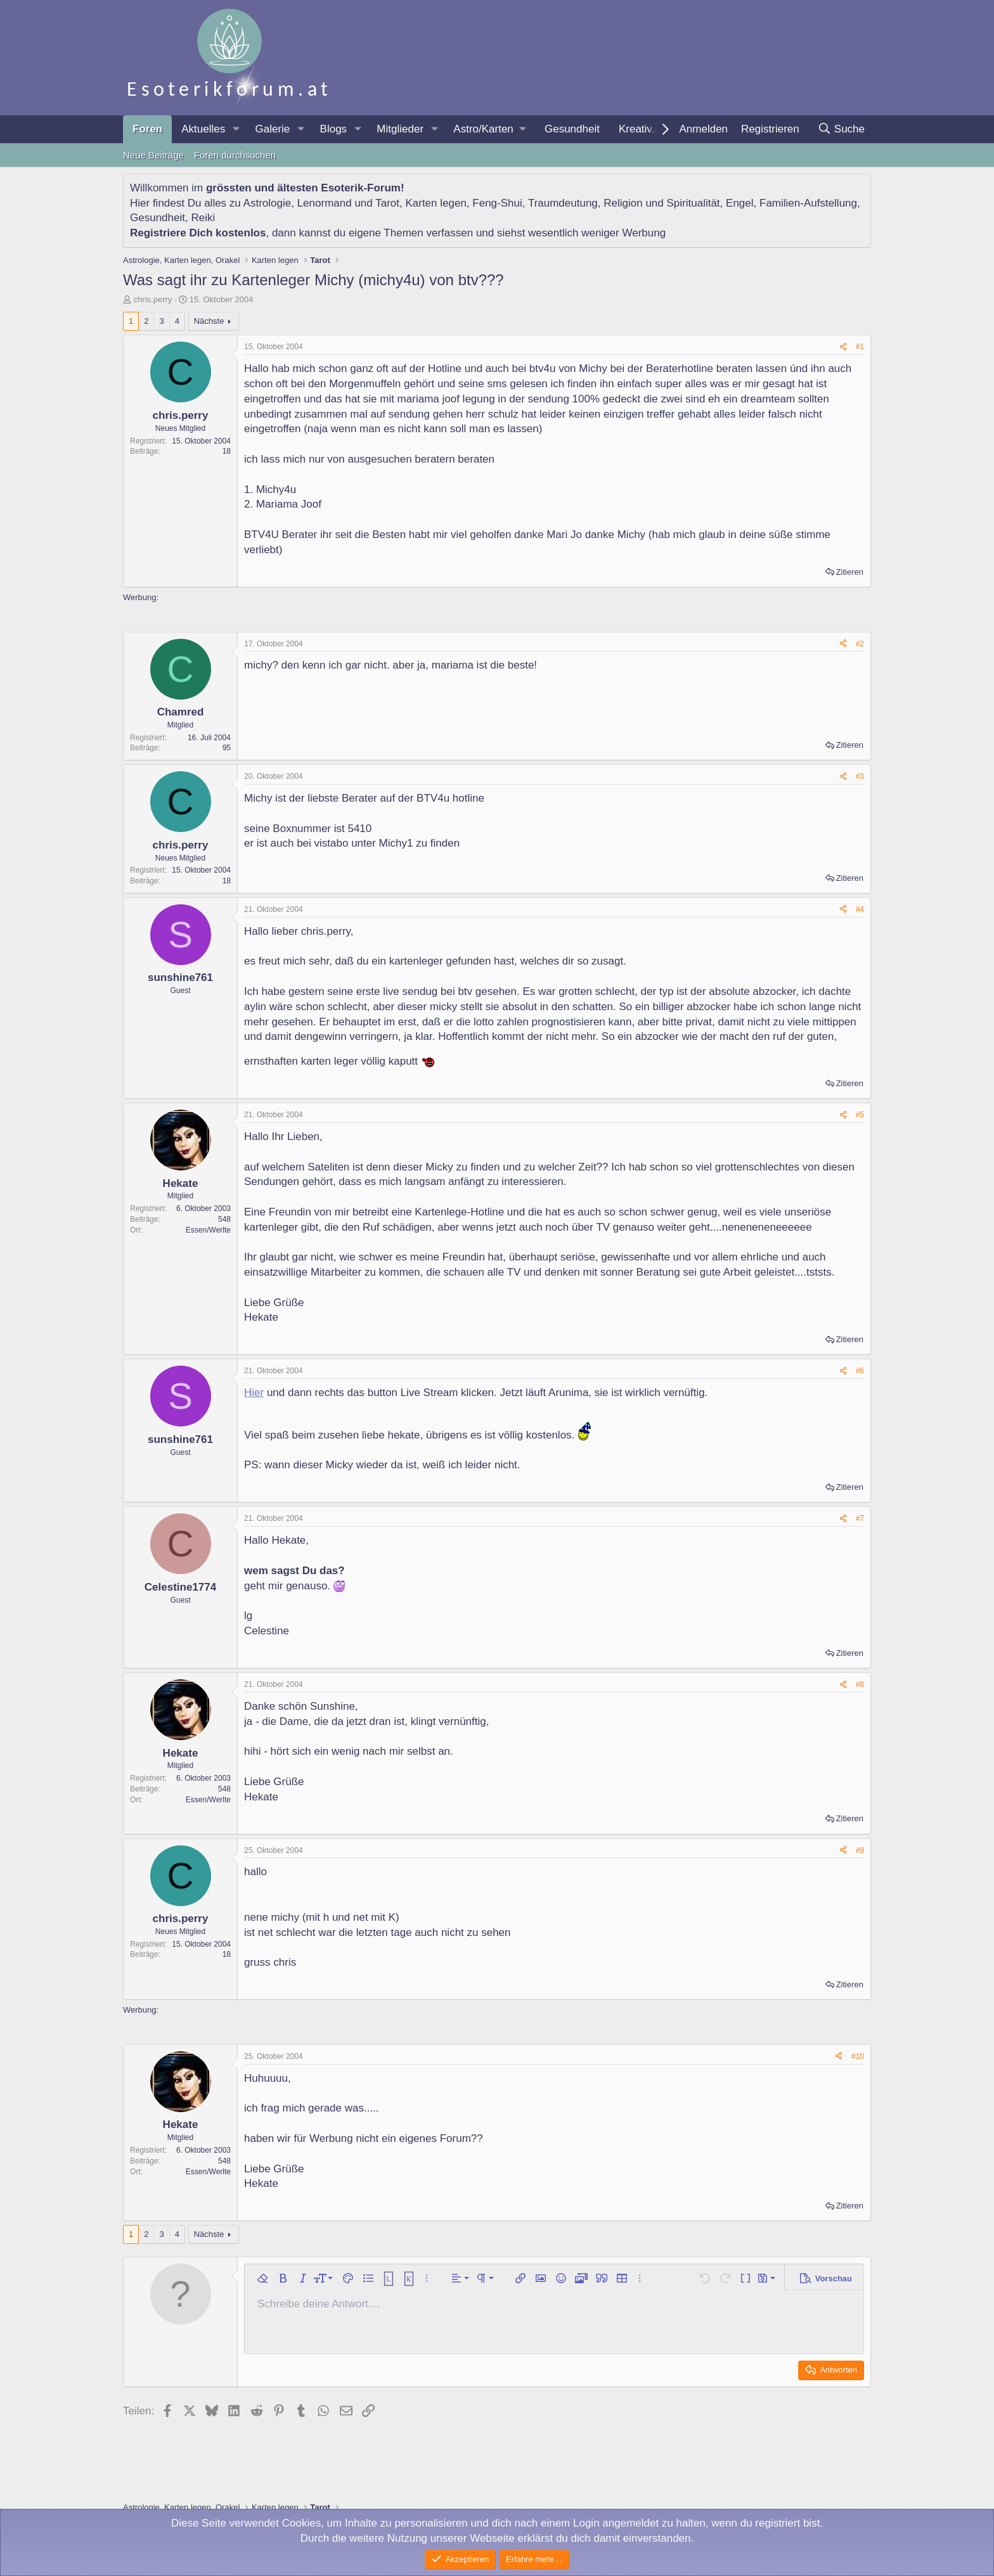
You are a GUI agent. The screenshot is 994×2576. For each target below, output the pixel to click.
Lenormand (324, 203)
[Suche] (841, 129)
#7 (860, 1518)
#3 (860, 776)
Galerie (272, 129)
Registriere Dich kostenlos (198, 233)
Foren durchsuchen (235, 155)
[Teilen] (843, 347)
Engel (739, 203)
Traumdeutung (563, 203)
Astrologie (267, 203)
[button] (235, 129)
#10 (857, 2056)
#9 (860, 1850)
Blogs (333, 129)
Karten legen (435, 203)
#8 (860, 1684)
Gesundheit (572, 129)
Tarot (387, 203)
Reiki (203, 218)
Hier (254, 1393)
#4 (860, 909)
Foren (147, 129)
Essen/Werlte (208, 1230)
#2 (860, 643)
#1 (860, 346)
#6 (860, 1370)
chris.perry (153, 299)
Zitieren (849, 572)
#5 (860, 1114)
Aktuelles (203, 129)
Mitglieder (400, 129)
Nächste (209, 321)
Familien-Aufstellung (808, 203)
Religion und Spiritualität (662, 203)
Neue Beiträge (153, 155)
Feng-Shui (497, 203)
